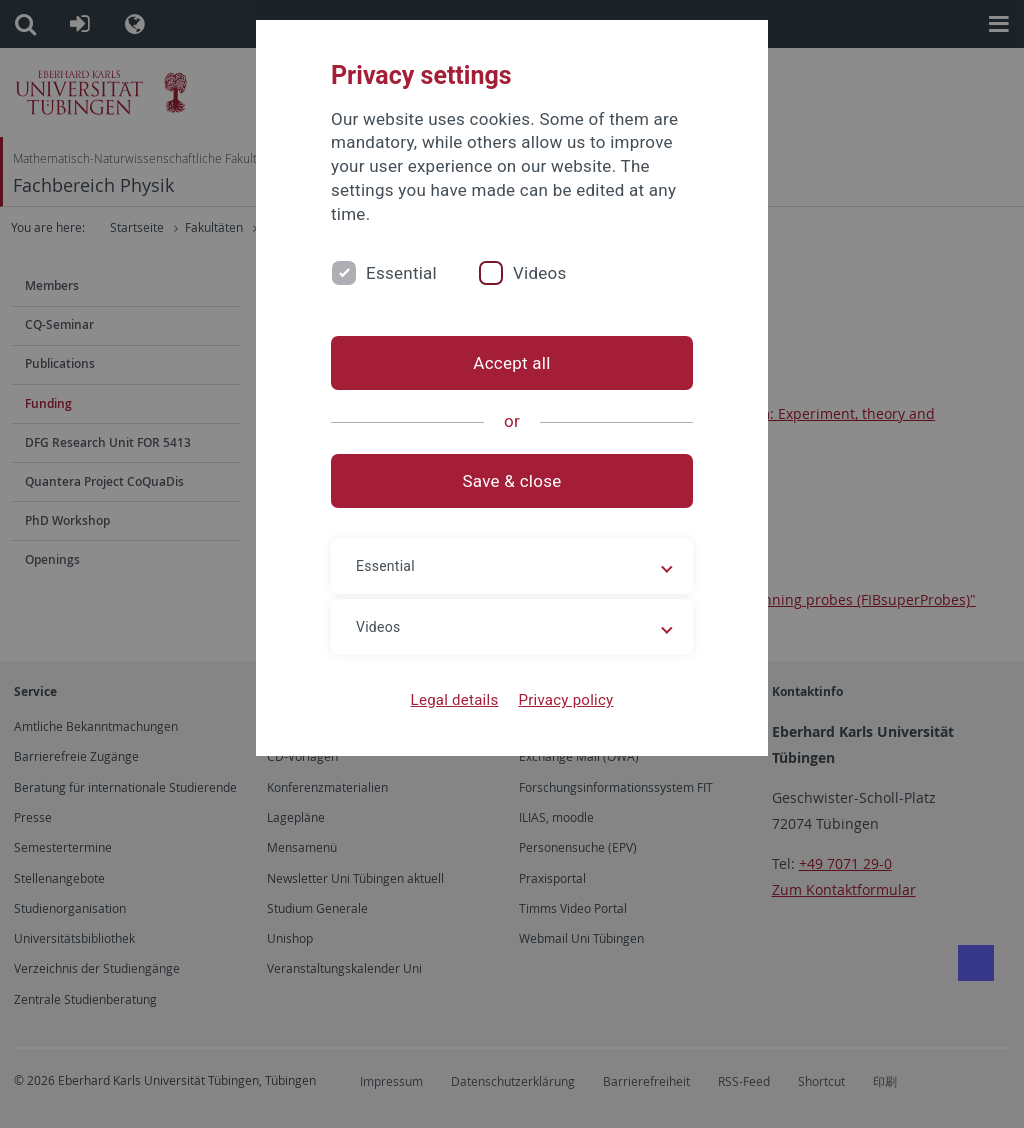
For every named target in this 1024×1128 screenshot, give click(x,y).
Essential (401, 273)
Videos (540, 273)
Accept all (511, 363)
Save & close (512, 481)
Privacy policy (565, 700)
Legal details (455, 700)
